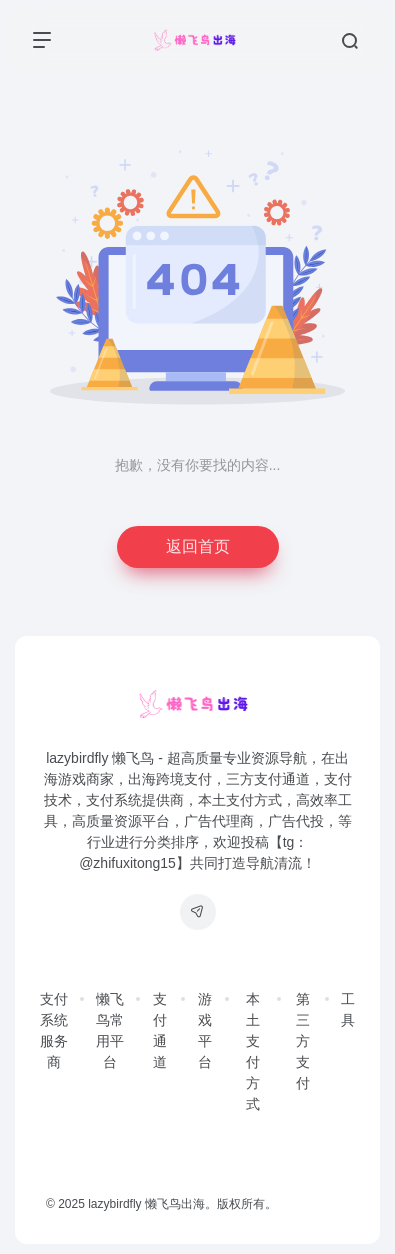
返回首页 (198, 546)
